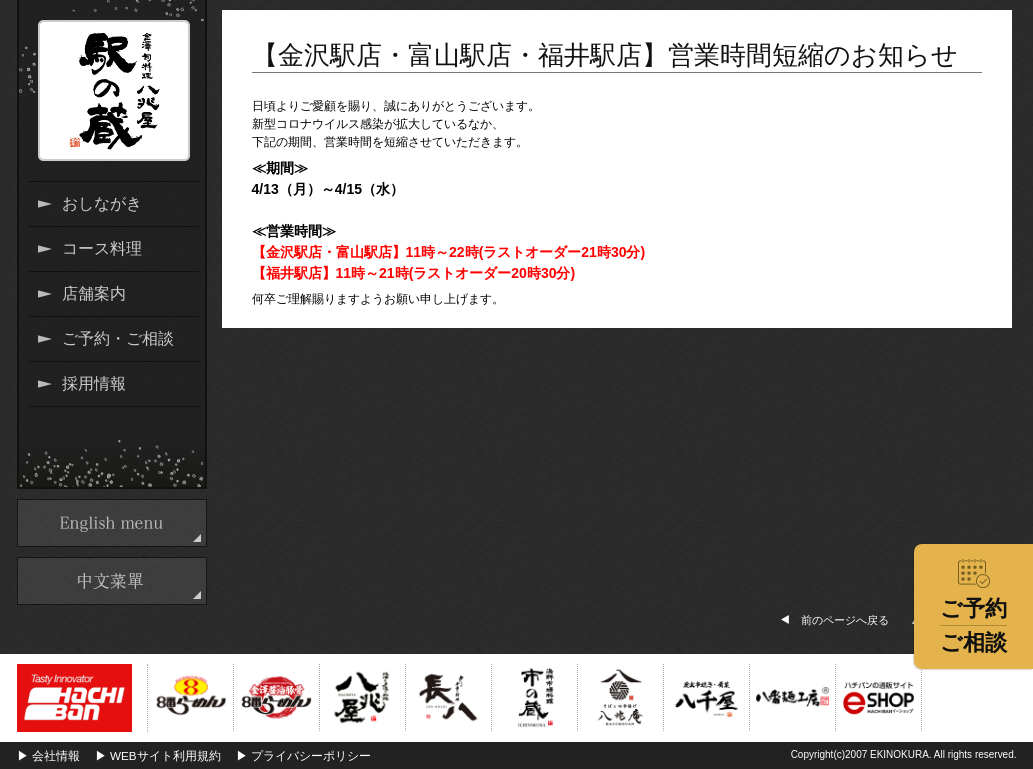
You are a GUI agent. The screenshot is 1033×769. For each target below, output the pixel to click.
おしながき (102, 203)
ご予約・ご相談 (118, 338)
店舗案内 (94, 293)
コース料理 (102, 248)
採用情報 (94, 383)
